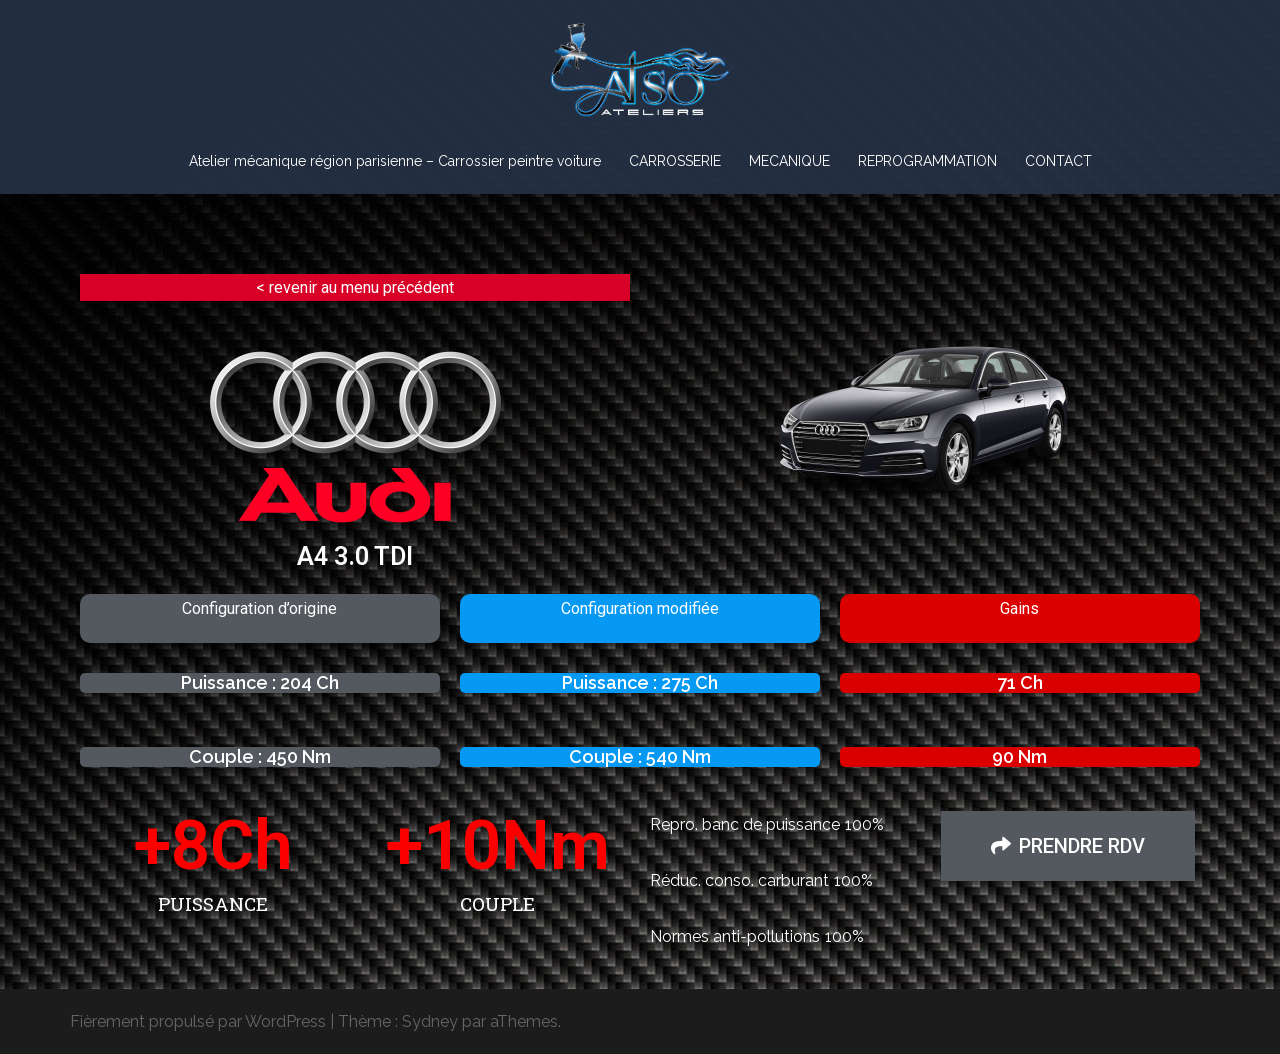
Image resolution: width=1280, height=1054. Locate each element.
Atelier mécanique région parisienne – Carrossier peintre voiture (395, 161)
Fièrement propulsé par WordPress (198, 1021)
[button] (1068, 846)
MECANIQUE (789, 161)
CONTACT (1058, 161)
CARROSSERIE (675, 161)
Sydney (430, 1021)
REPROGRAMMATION (927, 161)
